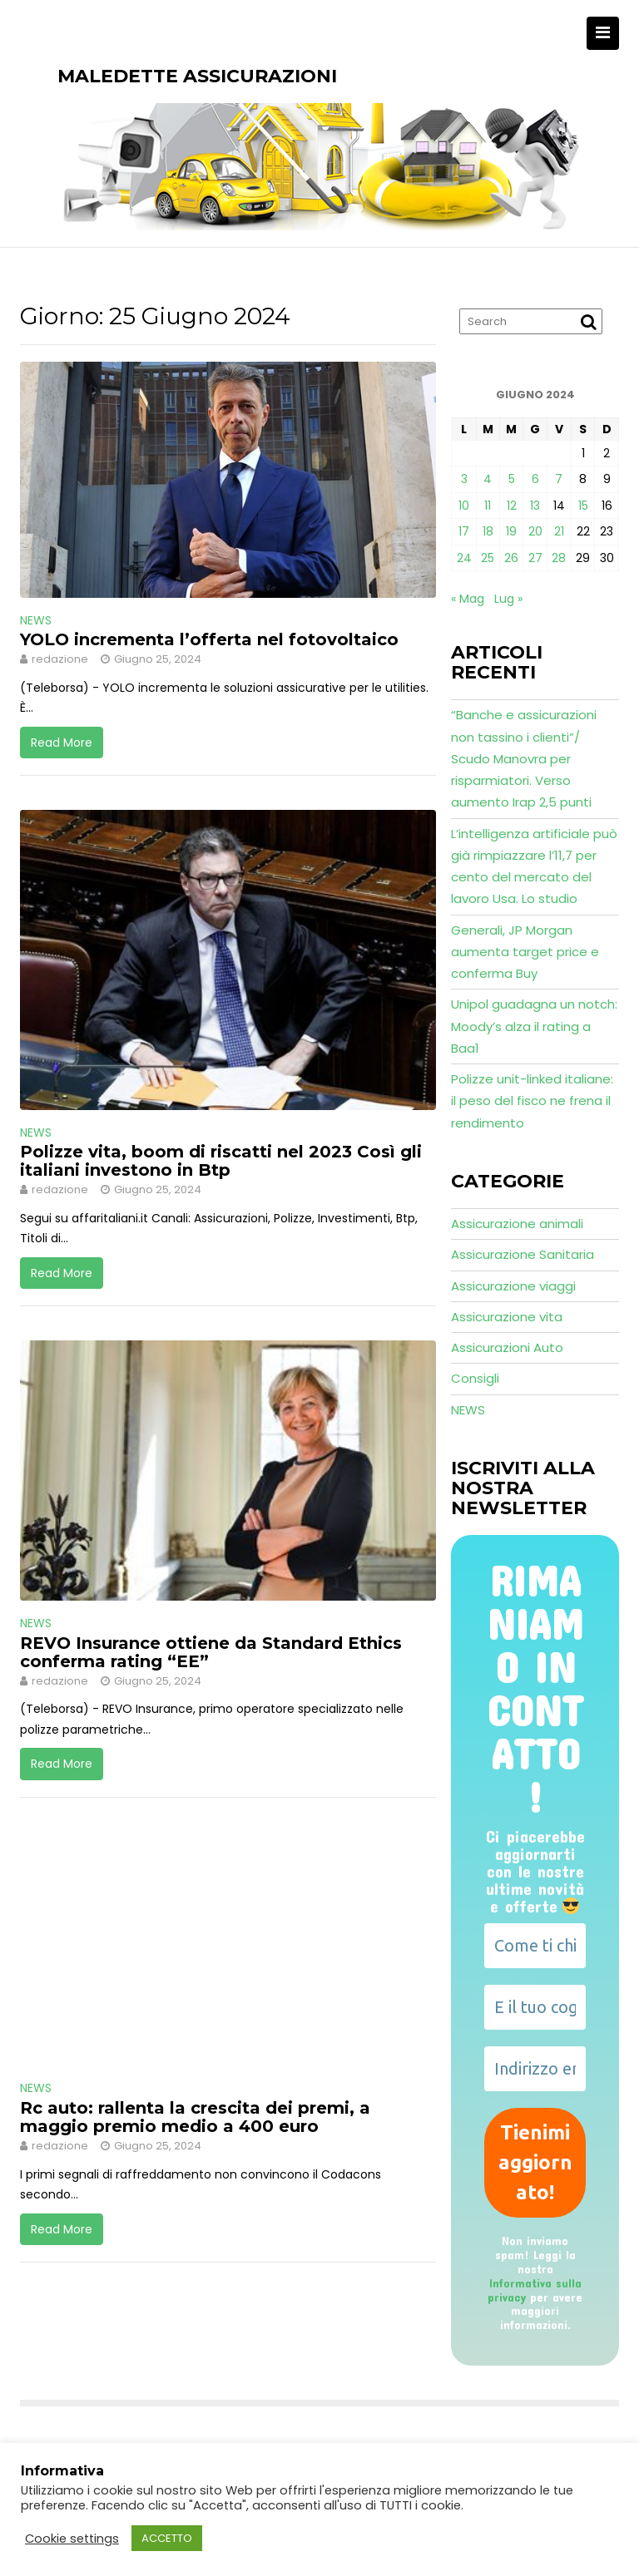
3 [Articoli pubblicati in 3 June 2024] (464, 479)
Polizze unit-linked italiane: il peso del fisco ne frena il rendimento (532, 1101)
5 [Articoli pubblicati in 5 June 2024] (511, 479)
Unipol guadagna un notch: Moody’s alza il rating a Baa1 (534, 1026)
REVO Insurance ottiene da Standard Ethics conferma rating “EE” (211, 1652)
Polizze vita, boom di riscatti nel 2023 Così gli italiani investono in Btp (221, 1161)
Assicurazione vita (506, 1316)
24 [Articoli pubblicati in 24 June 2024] (464, 558)
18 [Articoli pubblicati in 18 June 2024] (488, 531)
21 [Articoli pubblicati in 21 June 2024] (559, 531)
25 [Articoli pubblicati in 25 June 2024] (487, 558)
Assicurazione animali (517, 1223)
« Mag (467, 598)
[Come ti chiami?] (535, 1945)
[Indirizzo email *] (535, 2068)
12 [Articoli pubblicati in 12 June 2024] (512, 505)
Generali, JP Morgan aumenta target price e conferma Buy (525, 952)
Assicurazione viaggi (513, 1286)
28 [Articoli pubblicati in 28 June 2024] (559, 558)
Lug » (508, 598)
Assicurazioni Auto (507, 1347)
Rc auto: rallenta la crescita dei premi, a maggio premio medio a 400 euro (195, 2117)
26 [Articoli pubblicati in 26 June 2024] (511, 558)
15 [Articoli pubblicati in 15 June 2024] (583, 505)
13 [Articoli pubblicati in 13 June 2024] (535, 505)
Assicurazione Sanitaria (522, 1254)
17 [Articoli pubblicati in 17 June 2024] (463, 531)
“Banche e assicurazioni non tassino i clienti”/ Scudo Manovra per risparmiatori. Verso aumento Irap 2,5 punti (524, 758)
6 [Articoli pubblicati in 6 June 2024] (535, 479)
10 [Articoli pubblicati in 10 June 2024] (463, 505)
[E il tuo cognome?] (535, 2007)
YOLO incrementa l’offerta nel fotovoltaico (209, 639)
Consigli (475, 1378)
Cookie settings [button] (72, 2538)
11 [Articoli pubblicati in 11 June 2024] (487, 505)
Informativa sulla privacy (535, 2290)
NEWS (36, 620)
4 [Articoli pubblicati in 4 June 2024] (487, 479)
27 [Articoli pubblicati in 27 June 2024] (535, 558)
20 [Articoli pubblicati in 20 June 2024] (535, 531)
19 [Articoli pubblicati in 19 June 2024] (511, 531)
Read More (61, 742)
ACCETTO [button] (166, 2538)
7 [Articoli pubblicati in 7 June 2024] (558, 479)
